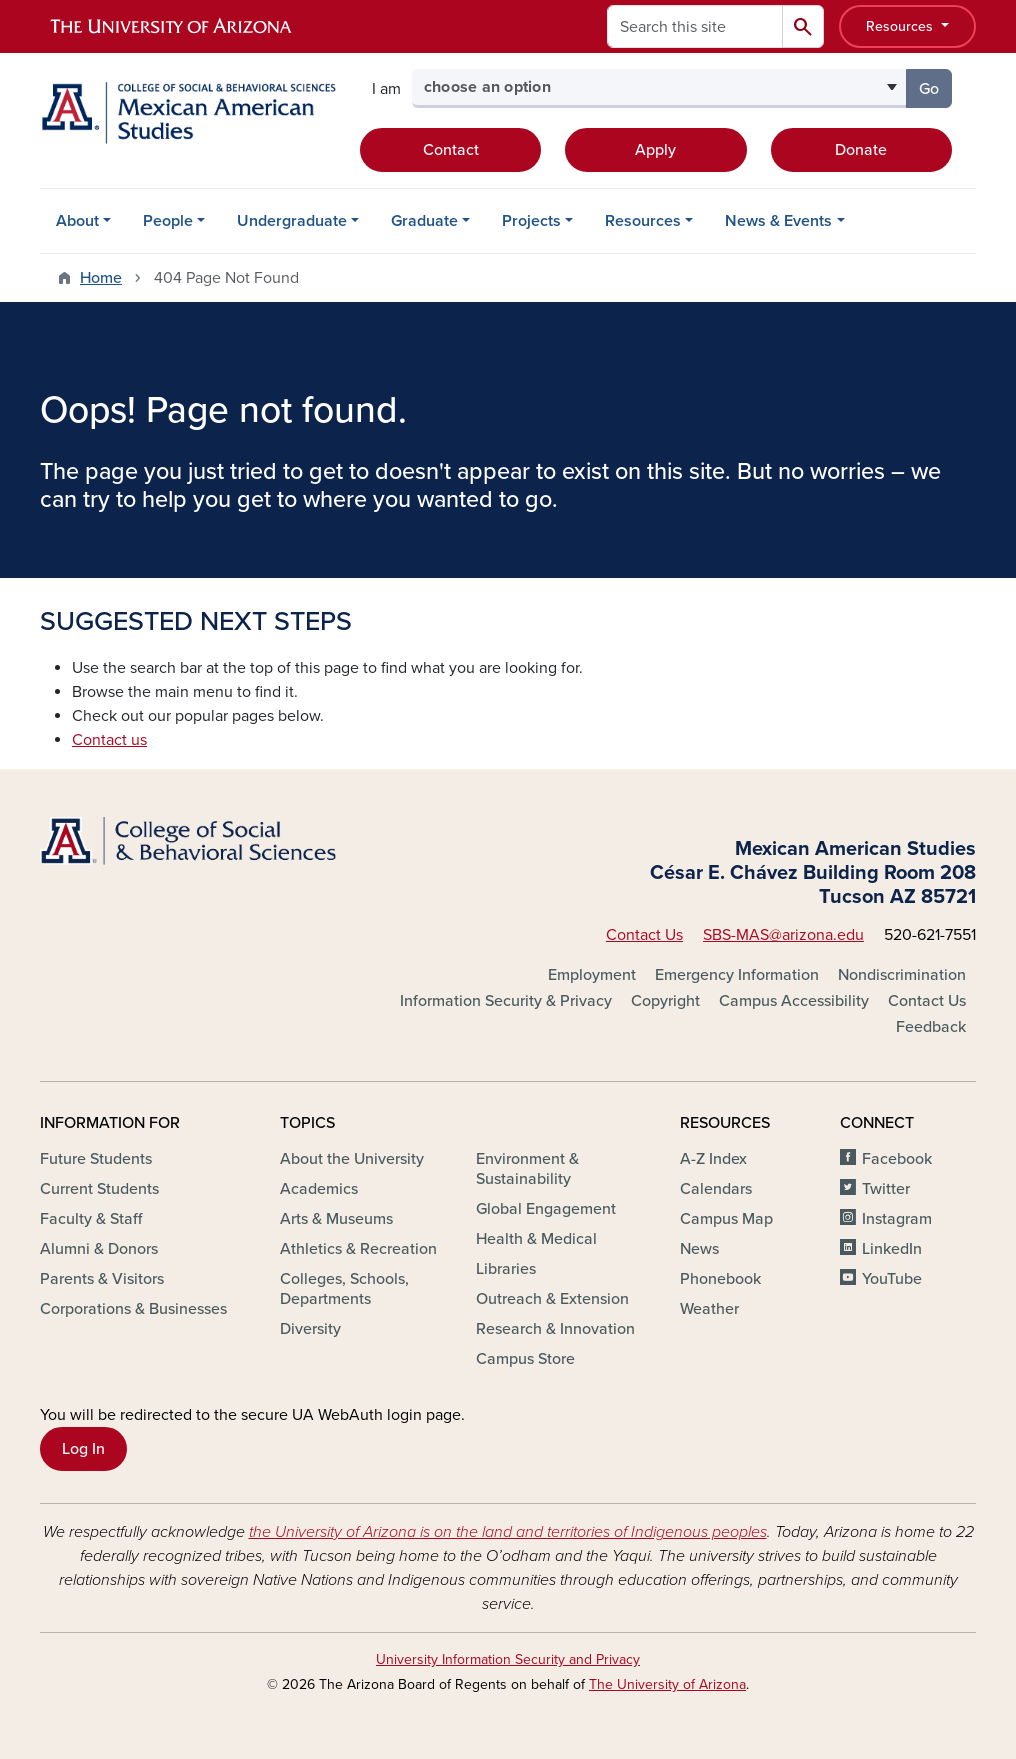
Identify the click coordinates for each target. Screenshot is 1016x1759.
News (699, 1249)
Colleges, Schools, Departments (344, 1289)
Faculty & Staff (91, 1219)
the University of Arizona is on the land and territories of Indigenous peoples (508, 1532)
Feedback (931, 1027)
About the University (352, 1159)
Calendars (716, 1189)
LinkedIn (892, 1249)
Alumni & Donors (99, 1249)
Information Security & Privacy (506, 1001)
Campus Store (525, 1359)
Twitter (886, 1189)
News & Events (778, 221)
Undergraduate (292, 221)
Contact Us (644, 935)
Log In (83, 1449)
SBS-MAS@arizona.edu (783, 935)
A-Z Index (713, 1159)
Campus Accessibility (794, 1001)
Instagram (897, 1219)
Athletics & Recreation (358, 1249)
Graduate (424, 221)
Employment (592, 975)
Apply (655, 150)
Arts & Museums (336, 1219)
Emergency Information (737, 975)
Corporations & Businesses (133, 1309)
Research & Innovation (555, 1329)
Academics (319, 1189)
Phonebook (720, 1279)
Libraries (506, 1269)
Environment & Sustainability (527, 1169)
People (168, 221)
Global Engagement (546, 1209)
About (77, 221)
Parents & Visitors (102, 1279)
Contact (451, 150)
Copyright (665, 1001)
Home (101, 278)
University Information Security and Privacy (508, 1659)
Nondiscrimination (902, 975)
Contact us (109, 740)
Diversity (310, 1329)
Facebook (897, 1159)
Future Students (96, 1159)
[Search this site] (695, 26)
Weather (709, 1309)
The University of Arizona (667, 1684)
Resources (901, 26)
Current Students (99, 1189)
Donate (861, 150)
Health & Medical (536, 1239)
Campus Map (726, 1219)
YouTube (892, 1279)
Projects (531, 221)
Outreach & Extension (552, 1299)
